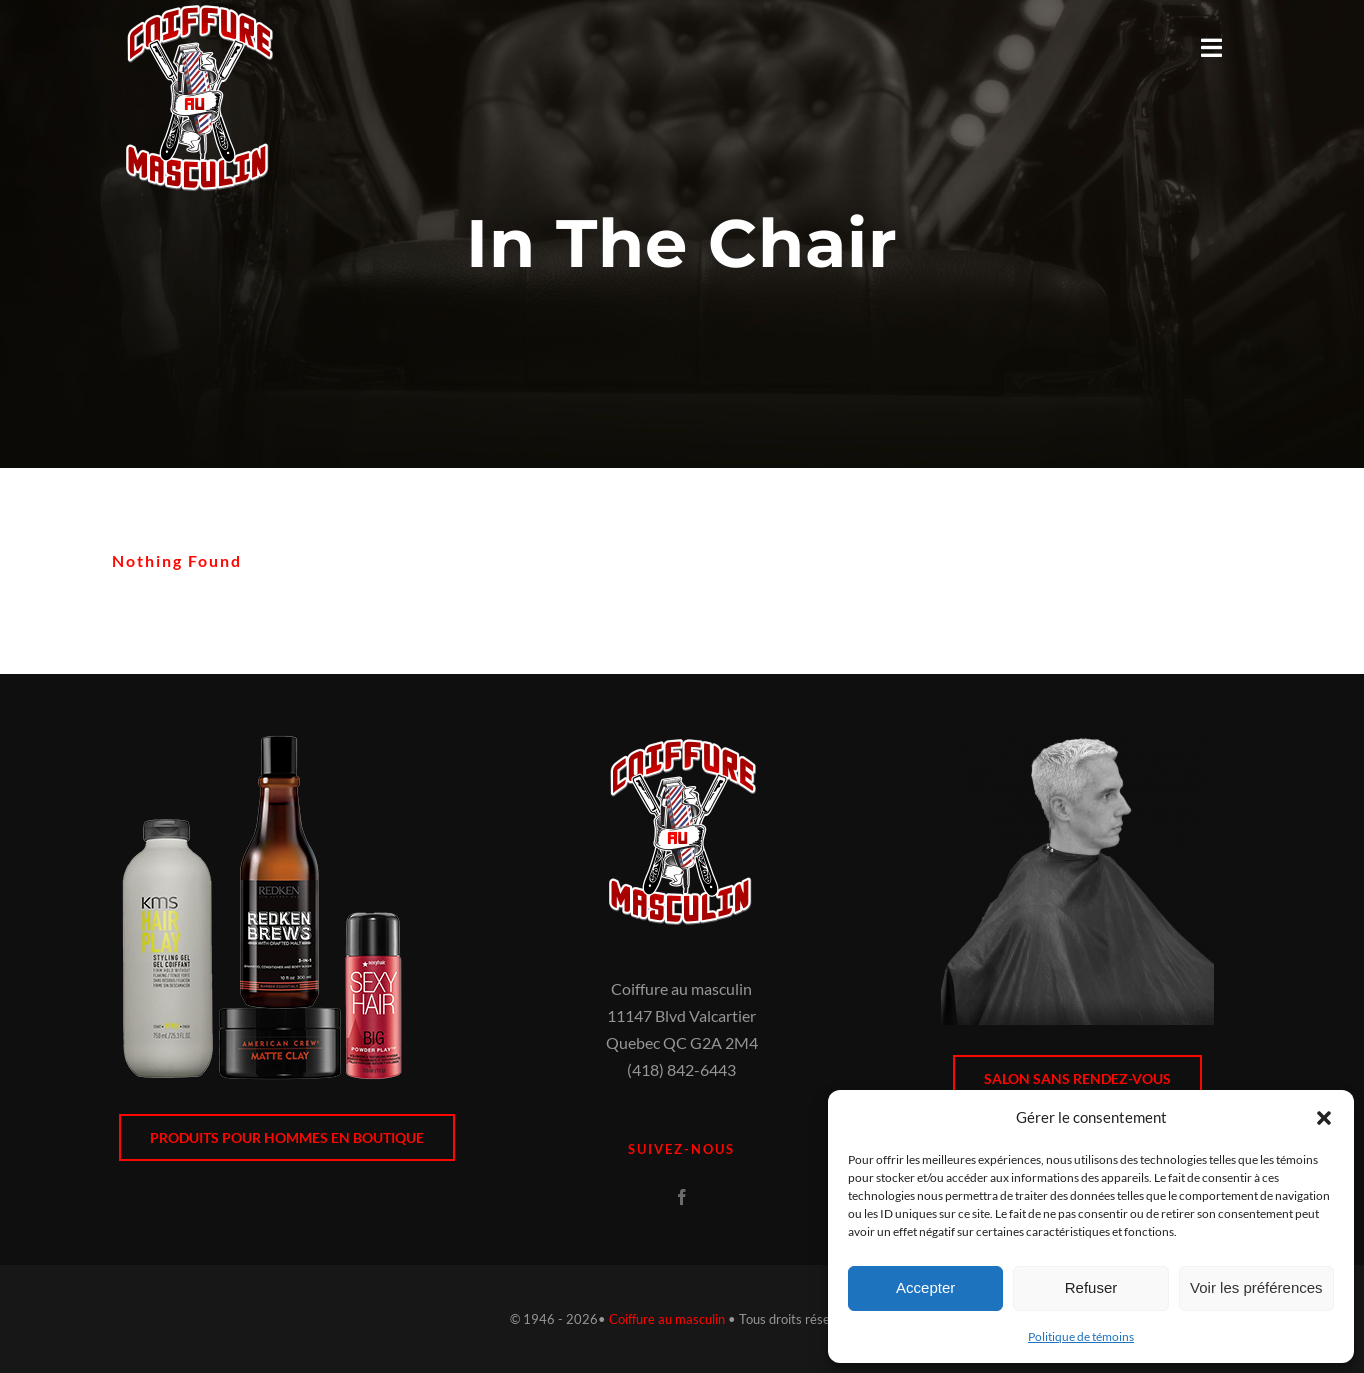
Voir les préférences (1256, 1287)
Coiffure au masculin (667, 1319)
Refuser (1091, 1287)
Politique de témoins (1081, 1336)
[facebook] (682, 1197)
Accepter (925, 1287)
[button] (1324, 1118)
